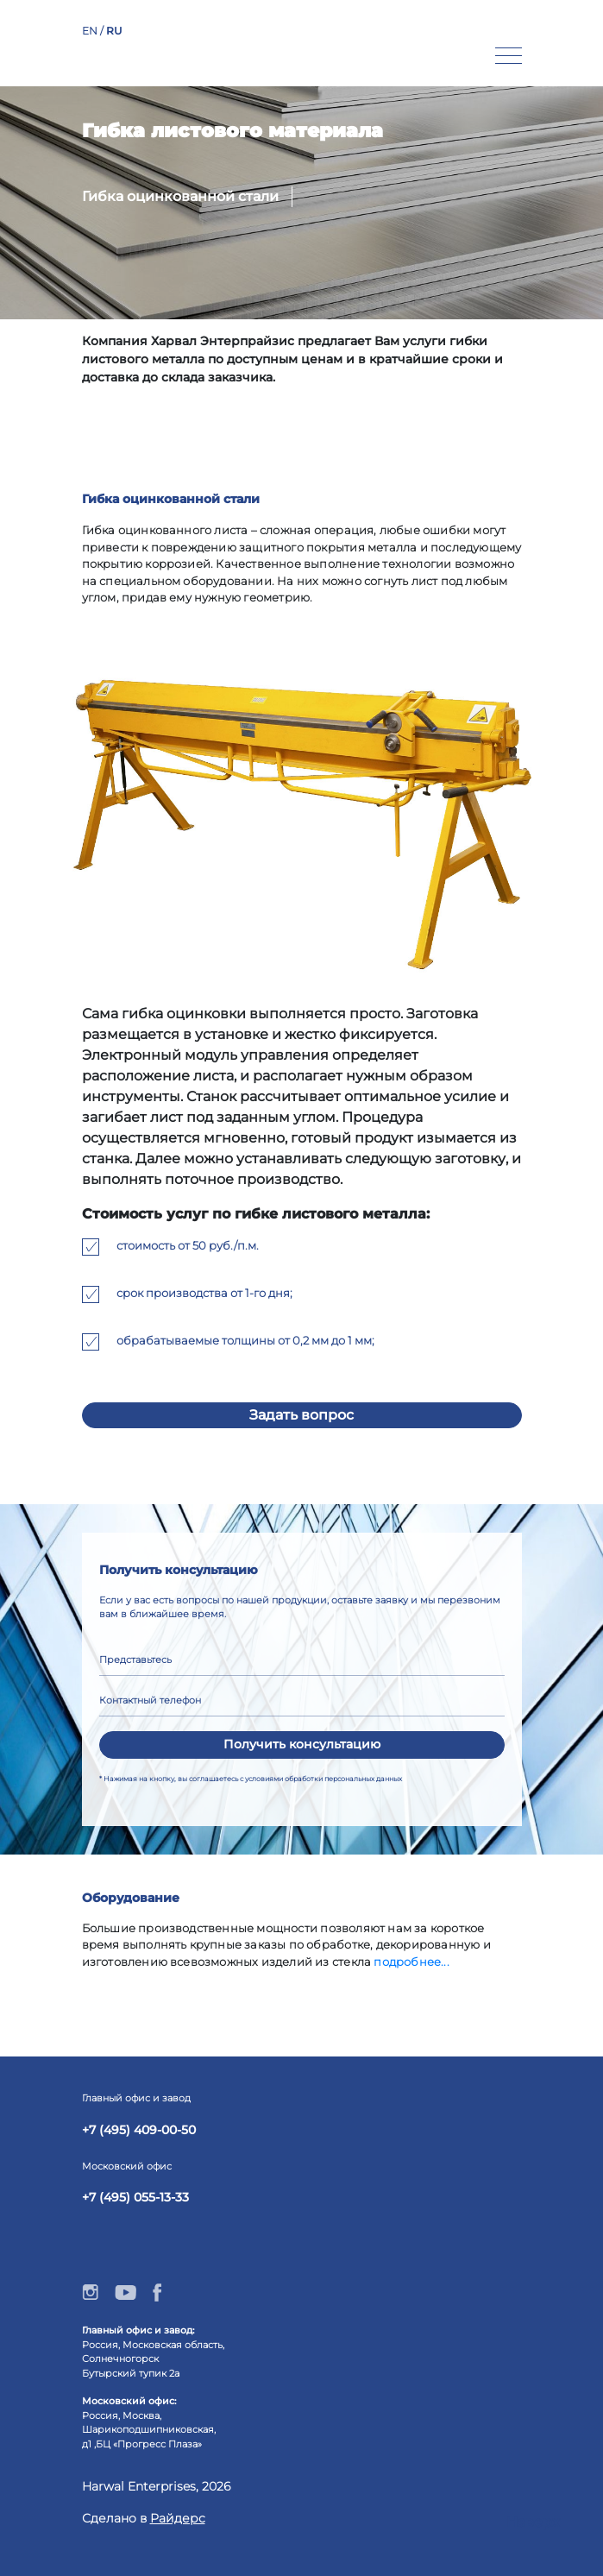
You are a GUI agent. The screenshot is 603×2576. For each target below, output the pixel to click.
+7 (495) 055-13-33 (135, 2197)
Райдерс (177, 2518)
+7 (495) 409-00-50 (139, 2130)
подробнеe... (411, 1961)
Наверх (533, 2522)
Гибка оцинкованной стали (180, 196)
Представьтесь (135, 1659)
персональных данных (363, 1778)
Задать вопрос (301, 1415)
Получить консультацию (301, 1744)
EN (91, 30)
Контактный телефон (150, 1700)
